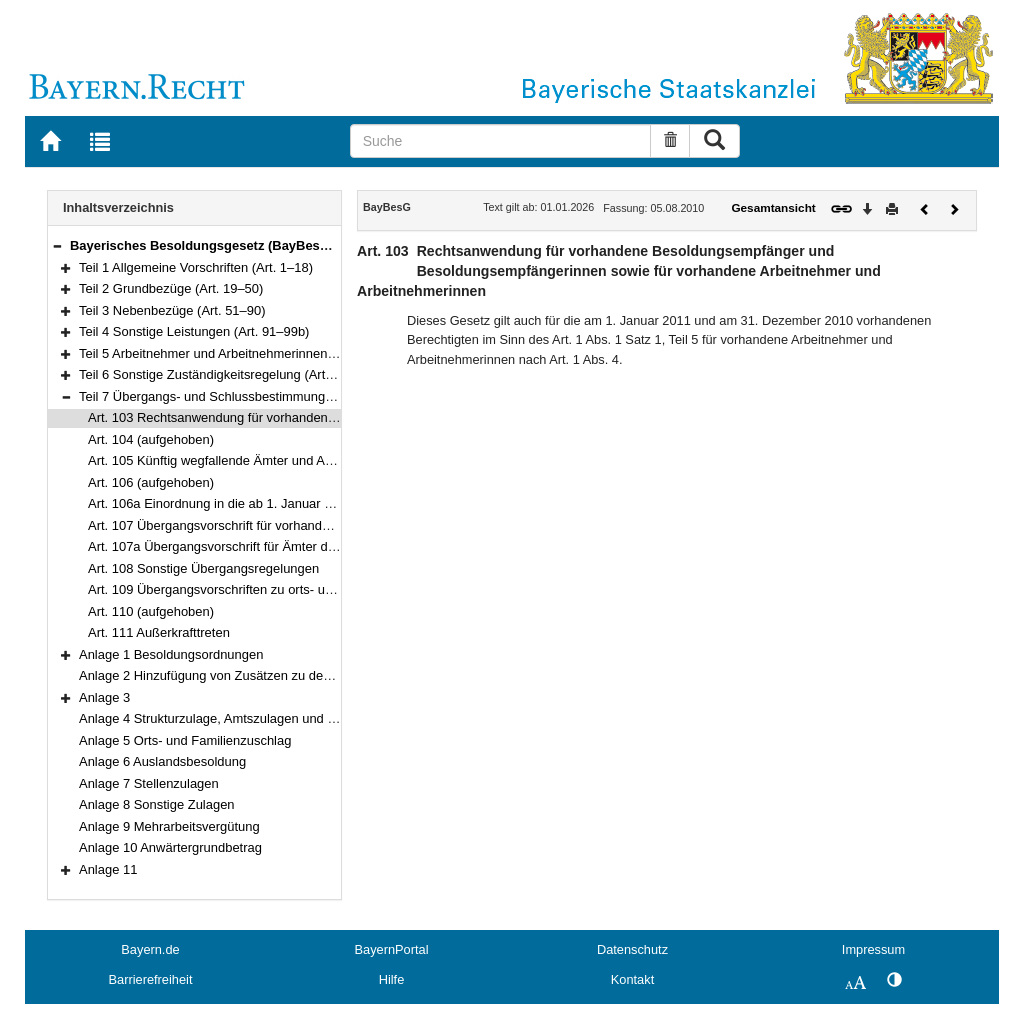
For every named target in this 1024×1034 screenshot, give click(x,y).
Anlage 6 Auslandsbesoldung (162, 761)
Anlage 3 (104, 697)
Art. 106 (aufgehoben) (151, 482)
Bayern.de (150, 949)
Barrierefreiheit (151, 979)
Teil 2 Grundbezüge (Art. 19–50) (171, 288)
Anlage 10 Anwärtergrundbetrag (170, 847)
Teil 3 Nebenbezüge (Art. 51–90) (172, 310)
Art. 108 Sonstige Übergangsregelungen (203, 568)
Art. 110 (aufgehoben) (151, 611)
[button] (57, 245)
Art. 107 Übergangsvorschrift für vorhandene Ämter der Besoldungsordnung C (312, 525)
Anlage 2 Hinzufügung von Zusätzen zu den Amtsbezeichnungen (265, 675)
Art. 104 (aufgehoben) (151, 439)
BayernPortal (392, 949)
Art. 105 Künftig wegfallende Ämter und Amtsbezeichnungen (261, 460)
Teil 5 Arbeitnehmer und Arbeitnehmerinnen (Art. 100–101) (246, 353)
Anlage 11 (108, 869)
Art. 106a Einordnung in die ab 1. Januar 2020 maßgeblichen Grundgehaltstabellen (326, 503)
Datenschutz (632, 949)
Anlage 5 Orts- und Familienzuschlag (185, 740)
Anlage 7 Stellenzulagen (149, 783)
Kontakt (632, 979)
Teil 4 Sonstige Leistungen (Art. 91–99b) (194, 331)
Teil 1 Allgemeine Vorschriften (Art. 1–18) (196, 267)
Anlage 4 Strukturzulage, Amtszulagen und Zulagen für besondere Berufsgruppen (312, 718)
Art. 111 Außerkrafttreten (159, 632)
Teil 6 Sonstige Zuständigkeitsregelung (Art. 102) (218, 374)
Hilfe (392, 979)
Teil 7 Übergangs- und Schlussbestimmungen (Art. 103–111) (252, 396)
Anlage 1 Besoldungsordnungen (171, 654)
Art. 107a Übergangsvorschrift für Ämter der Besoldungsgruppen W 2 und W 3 (312, 546)
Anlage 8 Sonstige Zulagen (157, 804)
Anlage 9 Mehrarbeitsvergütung (169, 826)
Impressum (873, 949)
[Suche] (501, 141)
